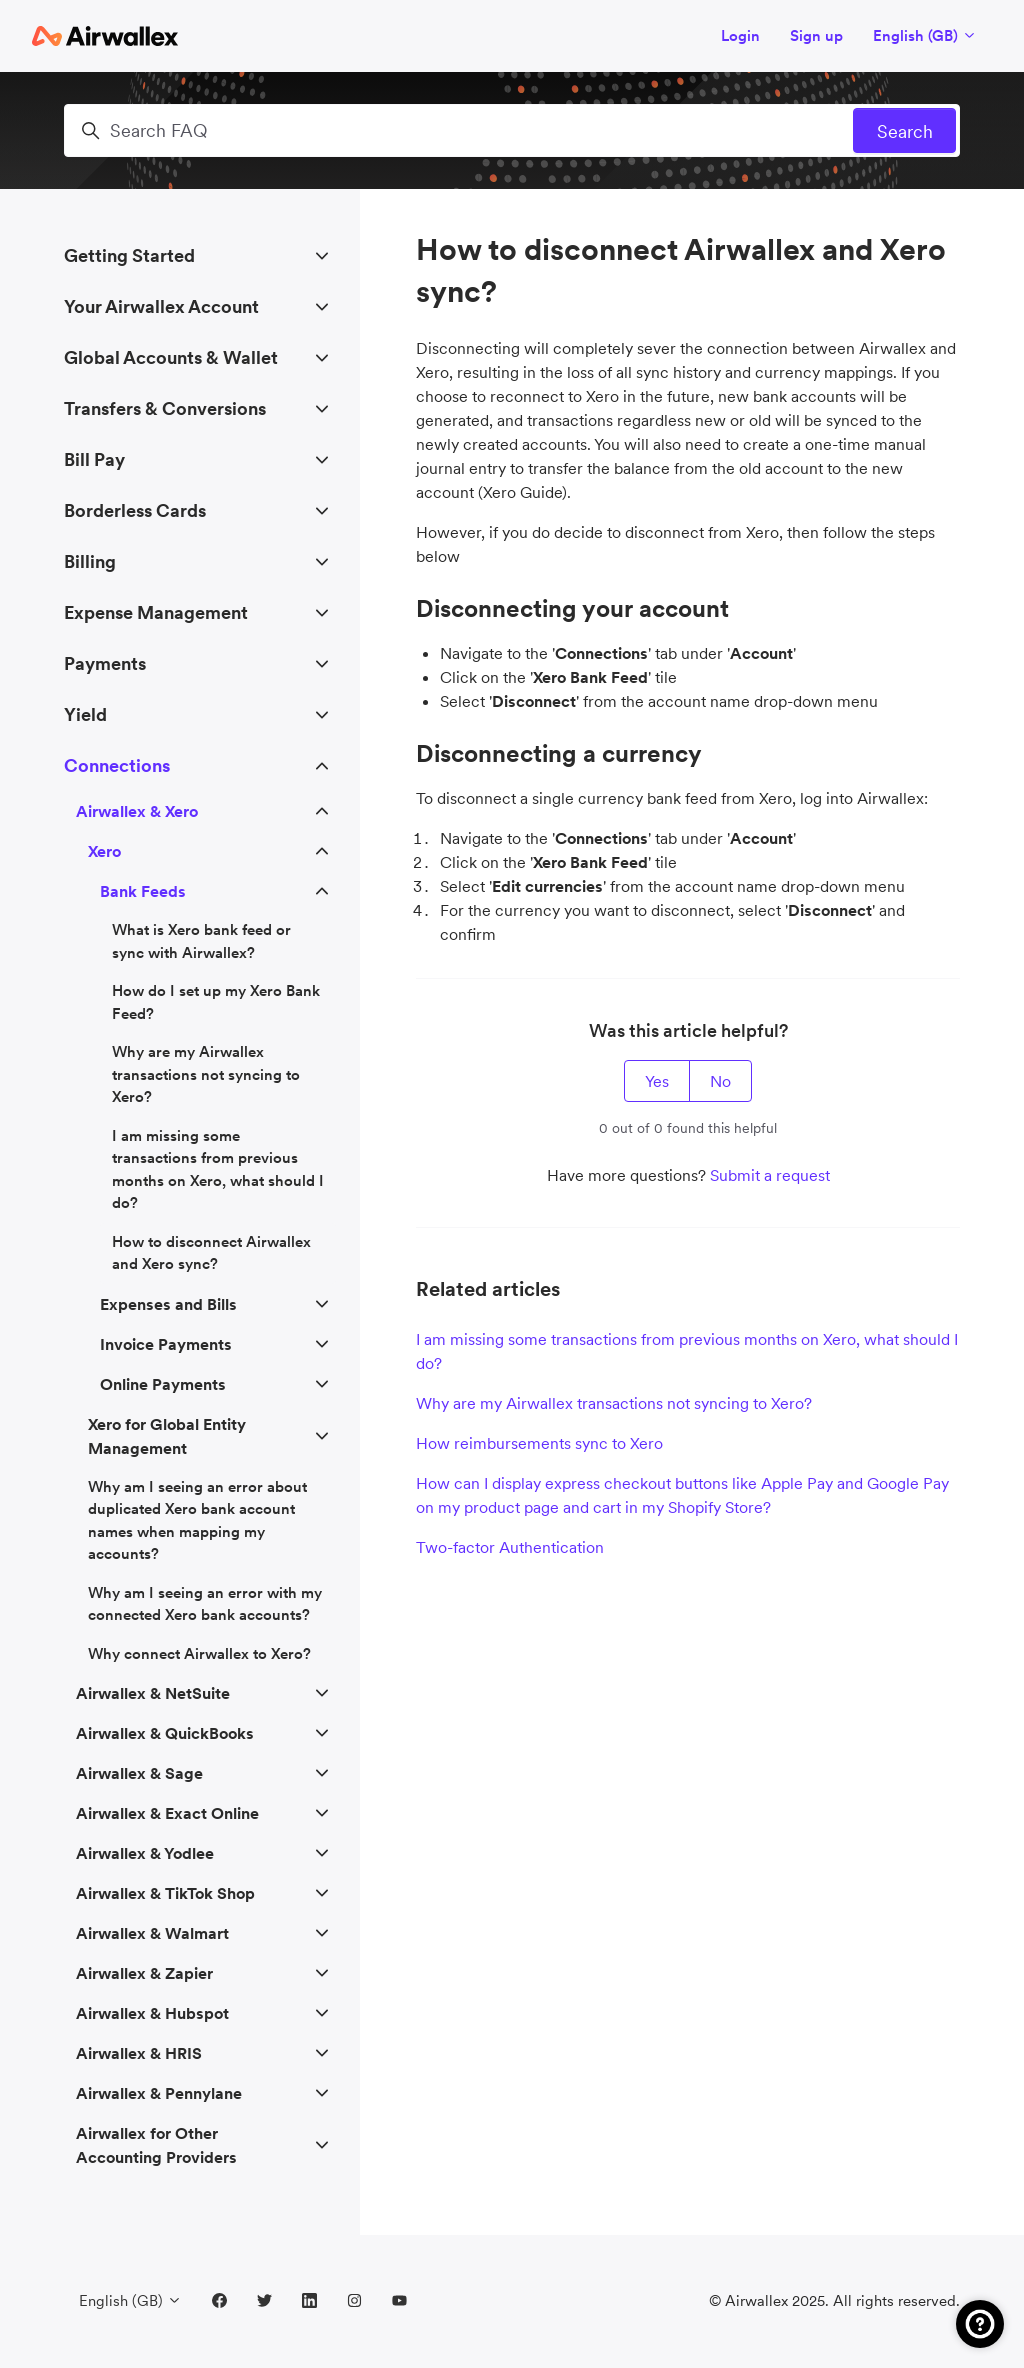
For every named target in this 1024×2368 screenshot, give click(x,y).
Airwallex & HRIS (139, 2053)
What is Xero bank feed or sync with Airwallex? (201, 941)
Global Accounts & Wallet (171, 357)
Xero (104, 851)
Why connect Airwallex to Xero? (199, 1653)
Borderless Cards (135, 510)
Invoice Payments (166, 1344)
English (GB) (925, 35)
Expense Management (156, 612)
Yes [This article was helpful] (657, 1081)
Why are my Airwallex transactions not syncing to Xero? (614, 1403)
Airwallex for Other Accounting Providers (156, 2145)
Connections (117, 765)
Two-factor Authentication (510, 1547)
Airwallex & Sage (139, 1773)
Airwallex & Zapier (144, 1973)
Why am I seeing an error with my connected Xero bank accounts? (205, 1604)
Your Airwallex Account (161, 306)
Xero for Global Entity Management (167, 1436)
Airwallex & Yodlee (145, 1853)
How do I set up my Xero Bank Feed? (216, 1002)
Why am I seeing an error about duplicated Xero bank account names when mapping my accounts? (197, 1520)
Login (740, 35)
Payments (105, 663)
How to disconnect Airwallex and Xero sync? (211, 1253)
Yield (85, 714)
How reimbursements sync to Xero (539, 1443)
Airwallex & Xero (137, 811)
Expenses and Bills (168, 1304)
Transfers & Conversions (165, 408)
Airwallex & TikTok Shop (165, 1893)
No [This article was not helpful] (720, 1081)
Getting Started (129, 255)
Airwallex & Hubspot (152, 2013)
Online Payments (163, 1384)
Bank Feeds (143, 891)
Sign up (816, 35)
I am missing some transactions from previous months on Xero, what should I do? (687, 1351)
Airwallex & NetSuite (153, 1693)
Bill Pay (94, 459)
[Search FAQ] (512, 130)
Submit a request (770, 1175)
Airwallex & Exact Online (167, 1813)
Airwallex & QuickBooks (165, 1733)
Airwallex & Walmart (152, 1933)
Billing (90, 561)
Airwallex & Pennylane (159, 2093)
